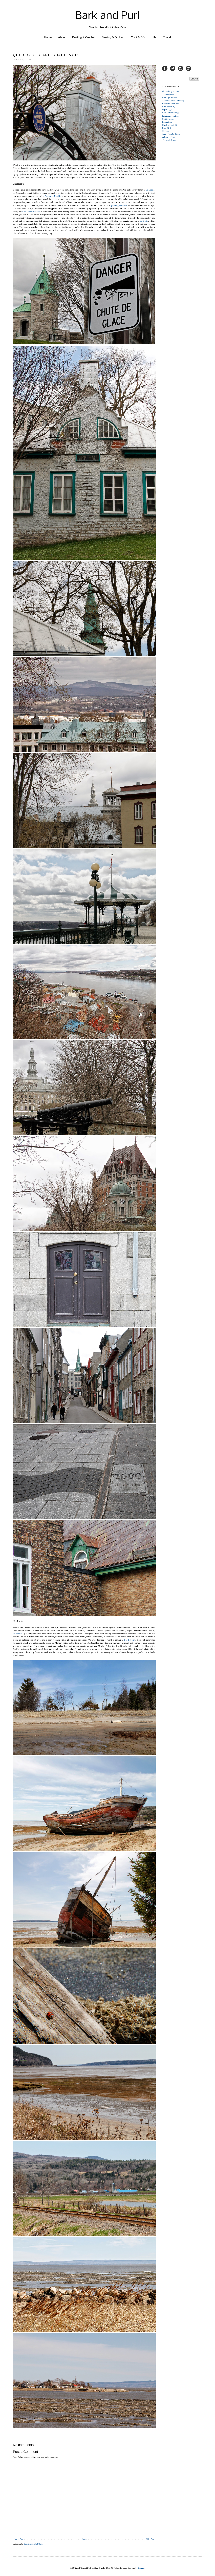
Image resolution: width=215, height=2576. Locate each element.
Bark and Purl (107, 16)
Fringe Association (170, 116)
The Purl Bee (168, 94)
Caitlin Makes (168, 119)
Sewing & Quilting (113, 37)
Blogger (141, 2568)
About (62, 37)
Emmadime (167, 122)
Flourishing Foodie (170, 91)
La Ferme (17, 1633)
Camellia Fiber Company (173, 100)
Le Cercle (150, 190)
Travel (167, 37)
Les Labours (129, 1640)
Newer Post (18, 2539)
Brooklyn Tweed (169, 97)
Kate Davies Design (171, 112)
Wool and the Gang (170, 103)
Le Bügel (144, 221)
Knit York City (168, 106)
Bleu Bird (166, 128)
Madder (165, 131)
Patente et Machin (53, 196)
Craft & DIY (138, 37)
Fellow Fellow (168, 137)
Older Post (150, 2539)
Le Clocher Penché (31, 211)
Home (48, 37)
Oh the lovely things (171, 134)
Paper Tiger (167, 109)
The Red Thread (169, 140)
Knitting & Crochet (83, 37)
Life (154, 37)
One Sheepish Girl (170, 125)
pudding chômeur (119, 205)
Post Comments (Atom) (33, 2544)
